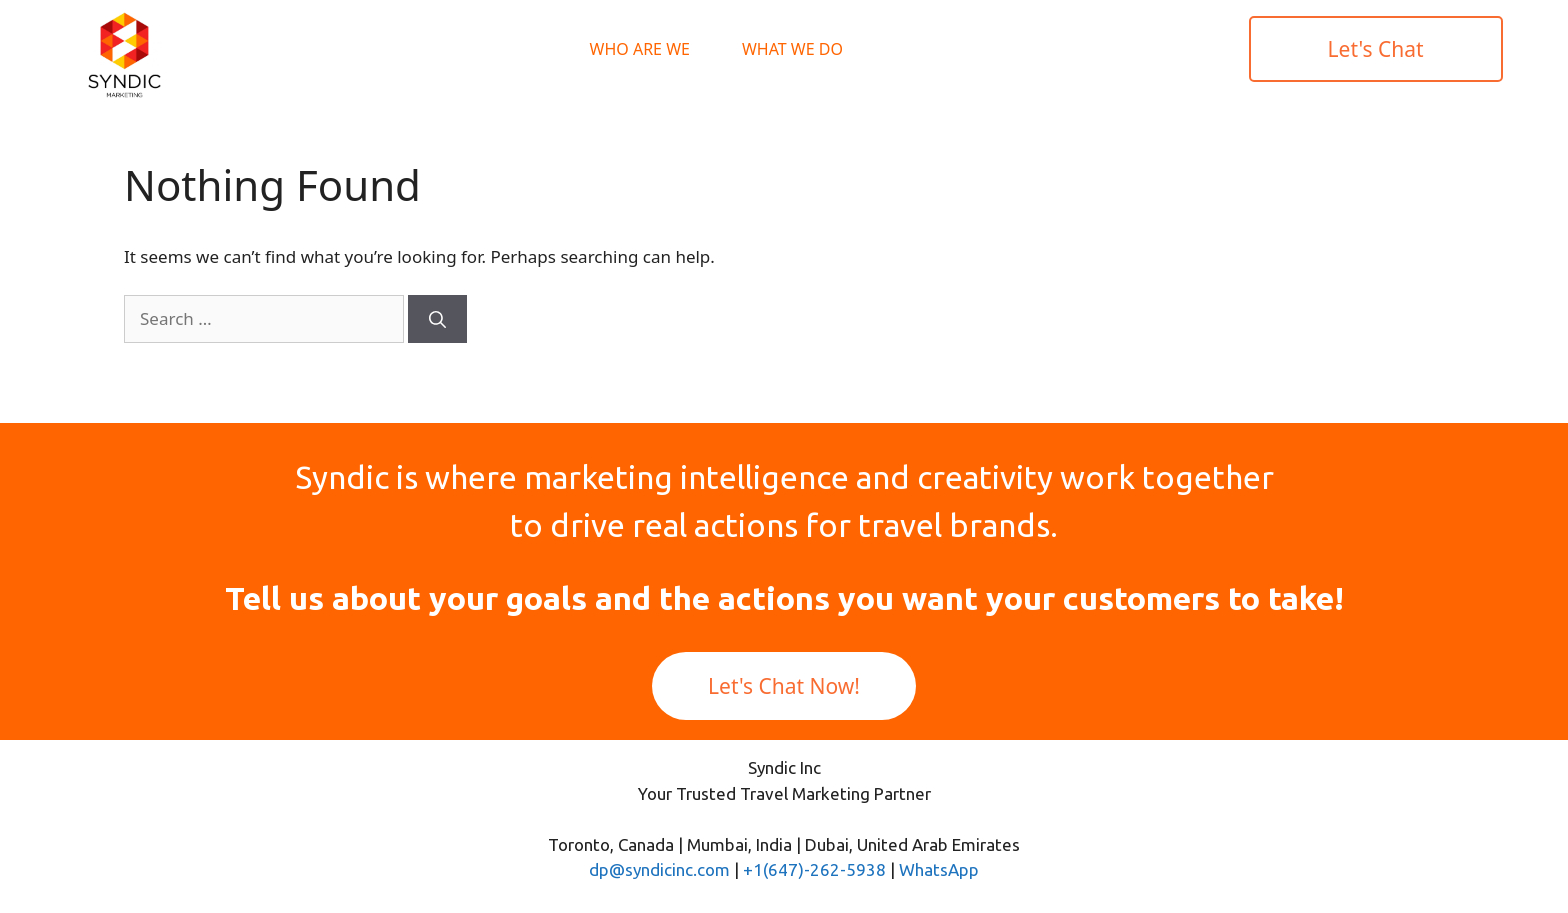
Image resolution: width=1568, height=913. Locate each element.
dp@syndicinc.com (659, 869)
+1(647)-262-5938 (814, 869)
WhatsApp (939, 869)
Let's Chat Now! (784, 686)
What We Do (792, 49)
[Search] (437, 319)
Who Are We (640, 49)
